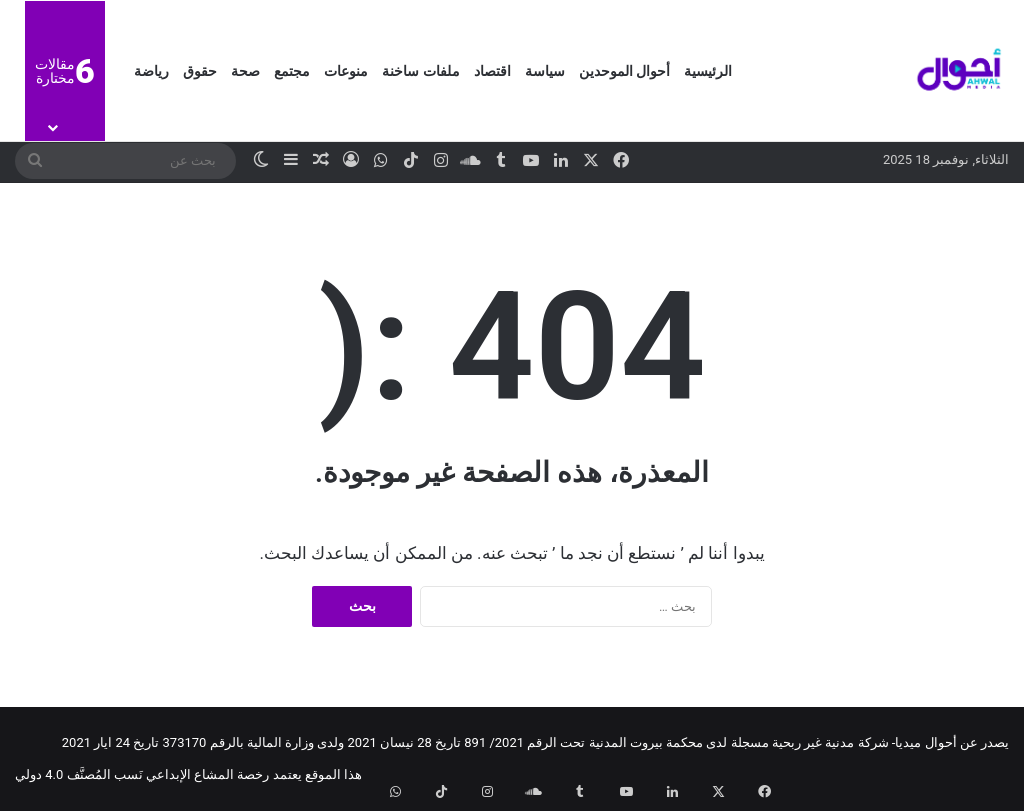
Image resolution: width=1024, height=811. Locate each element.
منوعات (346, 71)
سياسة (545, 71)
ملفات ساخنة (420, 71)
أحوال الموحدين (624, 71)
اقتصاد (492, 71)
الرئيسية (708, 71)
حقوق (200, 71)
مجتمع (292, 71)
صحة (245, 71)
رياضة (151, 71)
